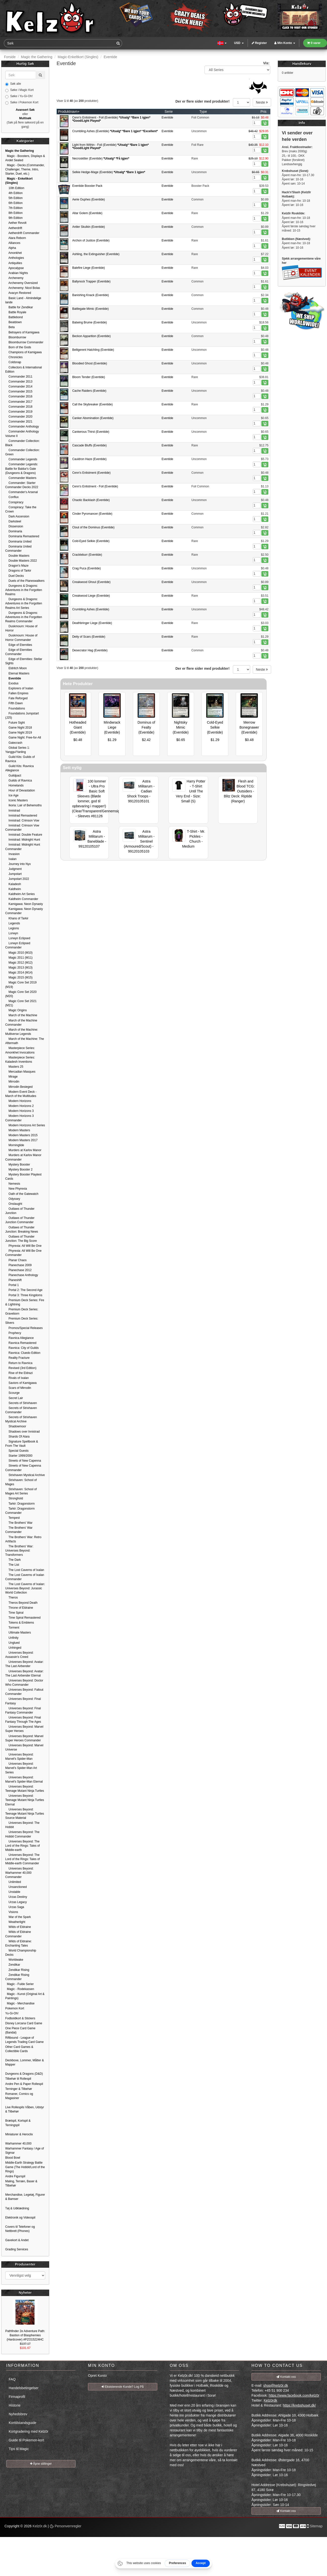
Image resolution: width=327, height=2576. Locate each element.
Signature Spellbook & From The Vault (21, 1443)
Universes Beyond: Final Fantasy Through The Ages (23, 1719)
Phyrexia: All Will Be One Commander (23, 1253)
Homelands (14, 785)
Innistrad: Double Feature (23, 834)
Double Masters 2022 (21, 560)
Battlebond (14, 317)
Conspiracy (14, 502)
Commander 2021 (18, 421)
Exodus (11, 683)
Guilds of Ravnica (18, 780)
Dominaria (13, 531)
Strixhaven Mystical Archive (25, 1475)
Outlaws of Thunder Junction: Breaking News (21, 1229)
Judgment (13, 869)
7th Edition (14, 208)
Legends (12, 923)
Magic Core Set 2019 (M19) (21, 984)
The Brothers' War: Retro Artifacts (23, 1539)
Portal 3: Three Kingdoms (23, 1295)
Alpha (10, 248)
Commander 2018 (18, 406)
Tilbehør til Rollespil (18, 2078)
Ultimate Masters (18, 1632)
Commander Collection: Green (22, 452)
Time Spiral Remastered (23, 1617)
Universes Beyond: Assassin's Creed (19, 1655)
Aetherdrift (13, 228)
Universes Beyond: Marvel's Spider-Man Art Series (21, 1768)
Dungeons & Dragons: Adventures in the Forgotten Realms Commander (23, 617)
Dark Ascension (17, 516)
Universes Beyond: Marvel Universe (24, 1747)
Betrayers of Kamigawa (22, 332)
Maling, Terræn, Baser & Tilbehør (21, 2183)
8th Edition (14, 213)
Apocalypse (14, 268)
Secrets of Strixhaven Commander (21, 1410)
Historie (14, 2405)
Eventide (167, 117)
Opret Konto (97, 2376)
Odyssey (12, 1199)
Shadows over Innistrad (22, 1431)
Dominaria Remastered (22, 536)
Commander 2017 (18, 401)
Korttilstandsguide (22, 2423)
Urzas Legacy (16, 1902)
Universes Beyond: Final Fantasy (23, 1701)
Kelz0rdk (270, 2400)
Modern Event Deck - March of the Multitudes (21, 1094)
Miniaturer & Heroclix (19, 2134)
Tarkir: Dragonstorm (20, 1503)
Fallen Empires (16, 693)
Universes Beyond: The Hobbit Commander (22, 1834)
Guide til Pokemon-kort (26, 2440)
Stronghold (14, 1498)
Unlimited (13, 1882)
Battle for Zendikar (19, 307)
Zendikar (12, 1964)
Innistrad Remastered (21, 815)
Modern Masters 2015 (21, 1135)
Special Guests (17, 1450)
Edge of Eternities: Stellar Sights (23, 661)
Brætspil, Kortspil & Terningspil (18, 2123)
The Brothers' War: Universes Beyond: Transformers (19, 1551)
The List (12, 1564)
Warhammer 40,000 (18, 2143)
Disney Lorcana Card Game (23, 2023)
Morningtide (14, 1145)
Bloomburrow (15, 337)
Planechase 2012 (18, 1270)
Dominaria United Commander (18, 548)
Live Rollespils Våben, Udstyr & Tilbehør (24, 2109)
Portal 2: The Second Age (23, 1290)
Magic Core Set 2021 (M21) (21, 1003)
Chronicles (14, 357)
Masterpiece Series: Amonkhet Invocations (20, 1050)
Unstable (12, 1892)
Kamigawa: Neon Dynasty (24, 904)
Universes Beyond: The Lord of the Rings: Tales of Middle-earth (22, 1846)
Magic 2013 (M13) (19, 967)
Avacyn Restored (18, 293)
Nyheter (25, 2293)
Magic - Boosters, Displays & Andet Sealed (25, 158)
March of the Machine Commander (21, 1022)
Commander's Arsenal (21, 492)
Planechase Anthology (21, 1275)
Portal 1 (12, 1285)
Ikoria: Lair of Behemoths (23, 805)
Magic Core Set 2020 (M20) (21, 994)
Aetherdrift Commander (22, 233)
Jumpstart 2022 (17, 879)
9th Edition (14, 218)
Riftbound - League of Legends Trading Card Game (24, 2040)
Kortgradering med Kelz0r (28, 2431)
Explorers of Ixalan (19, 688)
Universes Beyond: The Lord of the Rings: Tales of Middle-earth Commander (22, 1859)
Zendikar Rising (17, 1970)
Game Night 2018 (18, 727)
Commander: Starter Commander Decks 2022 (21, 485)
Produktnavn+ (69, 112)
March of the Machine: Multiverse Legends (21, 1032)
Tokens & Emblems (19, 1622)
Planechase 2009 (18, 1265)
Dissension (14, 526)
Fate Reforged (16, 698)
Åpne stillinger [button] (41, 2463)
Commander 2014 (18, 386)
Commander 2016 (18, 396)
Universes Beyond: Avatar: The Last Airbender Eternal (24, 1673)
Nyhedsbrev (18, 2414)
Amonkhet (13, 253)
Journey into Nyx (18, 864)
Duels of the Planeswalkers (24, 581)
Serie (168, 112)
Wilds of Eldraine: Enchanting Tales (18, 1943)
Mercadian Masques (20, 1071)
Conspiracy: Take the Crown (20, 509)
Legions (12, 928)
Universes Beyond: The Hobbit (22, 1825)
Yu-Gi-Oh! (11, 2013)
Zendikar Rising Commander (17, 1977)
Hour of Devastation (20, 790)
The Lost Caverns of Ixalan (24, 1570)
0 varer (314, 43)
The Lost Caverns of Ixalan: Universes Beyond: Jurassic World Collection (25, 1588)
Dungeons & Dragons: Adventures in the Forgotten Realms (23, 590)
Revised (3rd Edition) (20, 1368)
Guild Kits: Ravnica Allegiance (19, 768)
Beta (10, 327)
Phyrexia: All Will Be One (23, 1246)
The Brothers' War (19, 1522)
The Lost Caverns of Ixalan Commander (24, 1577)
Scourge (12, 1393)
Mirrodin (12, 1081)
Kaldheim (13, 889)
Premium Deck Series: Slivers (21, 1321)
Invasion (12, 854)
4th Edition (14, 193)
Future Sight (15, 722)
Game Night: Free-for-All (23, 737)
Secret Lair (14, 1398)
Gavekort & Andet (17, 2240)
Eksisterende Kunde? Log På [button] (123, 2386)
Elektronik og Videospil (20, 2217)
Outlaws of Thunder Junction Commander (20, 1220)
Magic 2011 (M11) (19, 957)
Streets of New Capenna (23, 1460)
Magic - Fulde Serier (19, 1984)
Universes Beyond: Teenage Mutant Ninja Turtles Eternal (24, 1800)
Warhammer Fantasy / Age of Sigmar (24, 2150)
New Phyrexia (16, 1188)
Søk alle (13, 84)
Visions (11, 1912)
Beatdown (13, 322)
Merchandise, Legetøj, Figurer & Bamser (25, 2197)
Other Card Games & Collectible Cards (19, 2049)
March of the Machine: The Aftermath (24, 1041)
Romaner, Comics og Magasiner (19, 2096)
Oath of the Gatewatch (21, 1194)
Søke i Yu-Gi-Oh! (19, 96)
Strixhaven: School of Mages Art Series (21, 1491)
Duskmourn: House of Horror (21, 628)
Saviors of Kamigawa (21, 1383)
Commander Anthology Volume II (22, 433)
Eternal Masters (17, 673)
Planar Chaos (16, 1260)
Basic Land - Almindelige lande (23, 300)
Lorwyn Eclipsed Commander (17, 945)
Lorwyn (11, 933)
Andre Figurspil (15, 2176)
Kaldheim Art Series (20, 894)
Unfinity (11, 1637)
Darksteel (13, 521)
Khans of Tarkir (16, 918)
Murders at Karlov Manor (23, 1150)
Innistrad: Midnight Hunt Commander (22, 847)
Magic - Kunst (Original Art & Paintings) (24, 1996)
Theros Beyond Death (21, 1602)
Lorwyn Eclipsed (17, 938)
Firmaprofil (17, 2397)
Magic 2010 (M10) (19, 952)
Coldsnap (13, 362)
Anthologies (14, 258)
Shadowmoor (15, 1426)
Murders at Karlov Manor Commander (23, 1157)
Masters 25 (14, 1066)
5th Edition (14, 198)
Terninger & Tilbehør (18, 2089)
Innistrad (12, 810)
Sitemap (316, 2526)
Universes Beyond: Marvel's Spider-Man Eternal (24, 1779)
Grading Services (16, 2249)
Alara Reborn (15, 238)
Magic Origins (16, 1010)
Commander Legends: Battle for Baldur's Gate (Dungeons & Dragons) (21, 468)
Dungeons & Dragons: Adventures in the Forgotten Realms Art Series (23, 603)
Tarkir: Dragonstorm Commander (20, 1511)
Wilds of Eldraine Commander (18, 1934)
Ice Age (11, 795)
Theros (11, 1597)
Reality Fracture (17, 1358)
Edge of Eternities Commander (18, 652)
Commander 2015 (18, 391)
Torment (12, 1627)
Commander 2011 (18, 376)
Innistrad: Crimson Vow (22, 820)
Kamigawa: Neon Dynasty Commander (24, 911)
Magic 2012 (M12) (19, 962)
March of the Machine (21, 1015)
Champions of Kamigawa (23, 352)
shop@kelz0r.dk (275, 2385)
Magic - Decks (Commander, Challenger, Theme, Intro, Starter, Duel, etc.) (25, 169)
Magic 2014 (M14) (19, 972)
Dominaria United (18, 541)
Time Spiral (14, 1612)
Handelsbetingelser (24, 2388)
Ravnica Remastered (20, 1343)
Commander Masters (20, 478)
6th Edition (14, 203)
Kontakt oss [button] (286, 2377)
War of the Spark (18, 1917)
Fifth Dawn (14, 703)
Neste (262, 102)
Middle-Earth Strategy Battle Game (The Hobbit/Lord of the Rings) (25, 2167)
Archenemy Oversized (21, 283)
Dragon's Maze (17, 565)
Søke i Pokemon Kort (21, 103)
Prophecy (13, 1333)
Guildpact (13, 775)
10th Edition (14, 188)
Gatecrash (13, 742)
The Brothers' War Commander (19, 1530)
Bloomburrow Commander (24, 342)
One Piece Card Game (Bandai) (20, 2030)
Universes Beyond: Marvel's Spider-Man (19, 1756)
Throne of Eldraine (19, 1607)
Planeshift (13, 1280)
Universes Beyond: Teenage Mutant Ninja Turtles (24, 1789)
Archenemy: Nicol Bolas (22, 288)
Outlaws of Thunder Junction (20, 1211)
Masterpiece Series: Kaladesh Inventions (20, 1059)
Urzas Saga (14, 1907)
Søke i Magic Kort (19, 90)
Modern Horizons (18, 1101)
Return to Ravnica (18, 1363)
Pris (263, 112)
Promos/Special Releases (24, 1328)
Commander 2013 (18, 381)
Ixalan (10, 859)
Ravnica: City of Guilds (22, 1348)
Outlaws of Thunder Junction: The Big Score (21, 1239)
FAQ (12, 2379)
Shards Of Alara (17, 1436)
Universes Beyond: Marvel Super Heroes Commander (24, 1738)
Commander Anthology (22, 426)
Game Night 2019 (18, 732)
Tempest (12, 1518)
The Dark (13, 1559)
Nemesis (12, 1183)
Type (203, 112)
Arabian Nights (16, 273)
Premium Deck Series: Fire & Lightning (24, 1302)
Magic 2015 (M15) (19, 977)
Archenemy (14, 278)
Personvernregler (65, 2526)
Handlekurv (301, 64)
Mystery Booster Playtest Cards (23, 1176)
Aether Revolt (15, 223)
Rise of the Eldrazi (19, 1373)
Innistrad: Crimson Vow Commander (22, 827)
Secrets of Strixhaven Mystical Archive (21, 1419)
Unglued (12, 1642)
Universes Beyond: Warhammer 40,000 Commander (19, 1873)
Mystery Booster (17, 1164)
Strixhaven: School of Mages (21, 1482)
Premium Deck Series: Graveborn (21, 1311)
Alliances (12, 243)
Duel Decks (14, 576)
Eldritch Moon (16, 668)
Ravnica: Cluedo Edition (22, 1353)
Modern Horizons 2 (19, 1106)
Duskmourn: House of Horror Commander (21, 637)
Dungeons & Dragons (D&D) (24, 2073)
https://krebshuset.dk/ (299, 2405)
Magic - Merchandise (20, 2003)
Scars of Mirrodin (18, 1388)
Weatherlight (15, 1922)
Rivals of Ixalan (17, 1378)
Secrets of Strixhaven (21, 1403)
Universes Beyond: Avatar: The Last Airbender (24, 1664)
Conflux (12, 497)
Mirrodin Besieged (19, 1087)
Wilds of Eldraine (18, 1927)
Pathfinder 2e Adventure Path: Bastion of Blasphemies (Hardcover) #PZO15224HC (25, 2335)
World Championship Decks (20, 1952)
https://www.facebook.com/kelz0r (294, 2395)
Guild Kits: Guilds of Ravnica (20, 759)
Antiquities (13, 263)
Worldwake (14, 1959)
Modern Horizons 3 (19, 1111)
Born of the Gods (18, 347)
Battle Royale (15, 312)
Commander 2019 (18, 411)
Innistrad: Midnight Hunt (22, 839)
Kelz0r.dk (40, 2526)
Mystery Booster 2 (19, 1169)
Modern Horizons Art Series (25, 1125)
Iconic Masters (16, 800)
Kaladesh (13, 884)
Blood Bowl (12, 2157)
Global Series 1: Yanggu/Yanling (17, 750)
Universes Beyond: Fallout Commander (24, 1692)
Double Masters (17, 555)
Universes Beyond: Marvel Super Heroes (24, 1729)
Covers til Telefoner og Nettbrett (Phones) (20, 2229)
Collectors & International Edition (23, 369)
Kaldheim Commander (21, 899)
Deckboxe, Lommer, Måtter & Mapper (24, 2062)
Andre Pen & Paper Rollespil (24, 2084)
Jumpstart (13, 874)
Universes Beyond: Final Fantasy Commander (23, 1710)
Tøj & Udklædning (17, 2208)
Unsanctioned (16, 1887)
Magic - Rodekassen (19, 1989)
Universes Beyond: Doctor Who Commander (24, 1682)
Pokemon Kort (14, 2008)
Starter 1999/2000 (18, 1455)
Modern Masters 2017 (21, 1140)
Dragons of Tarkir (18, 570)
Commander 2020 (18, 416)
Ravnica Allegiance (19, 1338)
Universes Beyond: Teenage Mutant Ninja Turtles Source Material (24, 1814)
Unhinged (13, 1647)
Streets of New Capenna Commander (23, 1468)
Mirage (11, 1076)
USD (239, 43)
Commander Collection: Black (22, 443)
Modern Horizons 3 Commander (19, 1118)
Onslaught (13, 1204)
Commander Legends (21, 459)
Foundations (15, 708)
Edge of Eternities (18, 645)
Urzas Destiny (16, 1897)
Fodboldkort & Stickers (20, 2018)
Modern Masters (17, 1130)
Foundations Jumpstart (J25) (22, 715)
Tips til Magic (19, 2449)
